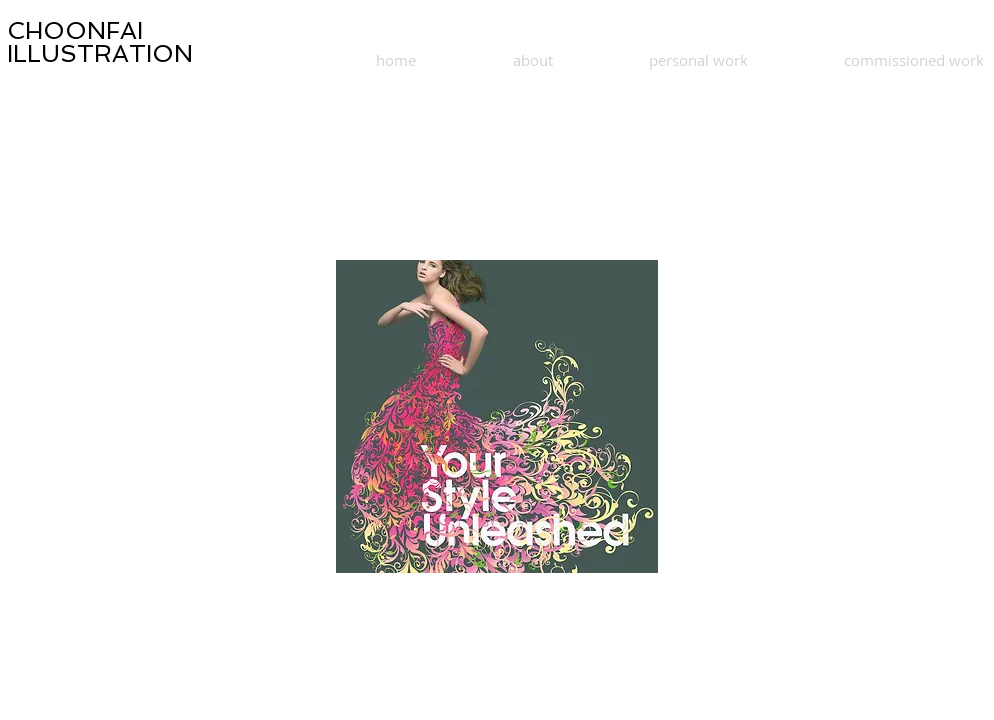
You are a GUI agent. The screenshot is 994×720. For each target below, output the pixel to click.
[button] (497, 416)
